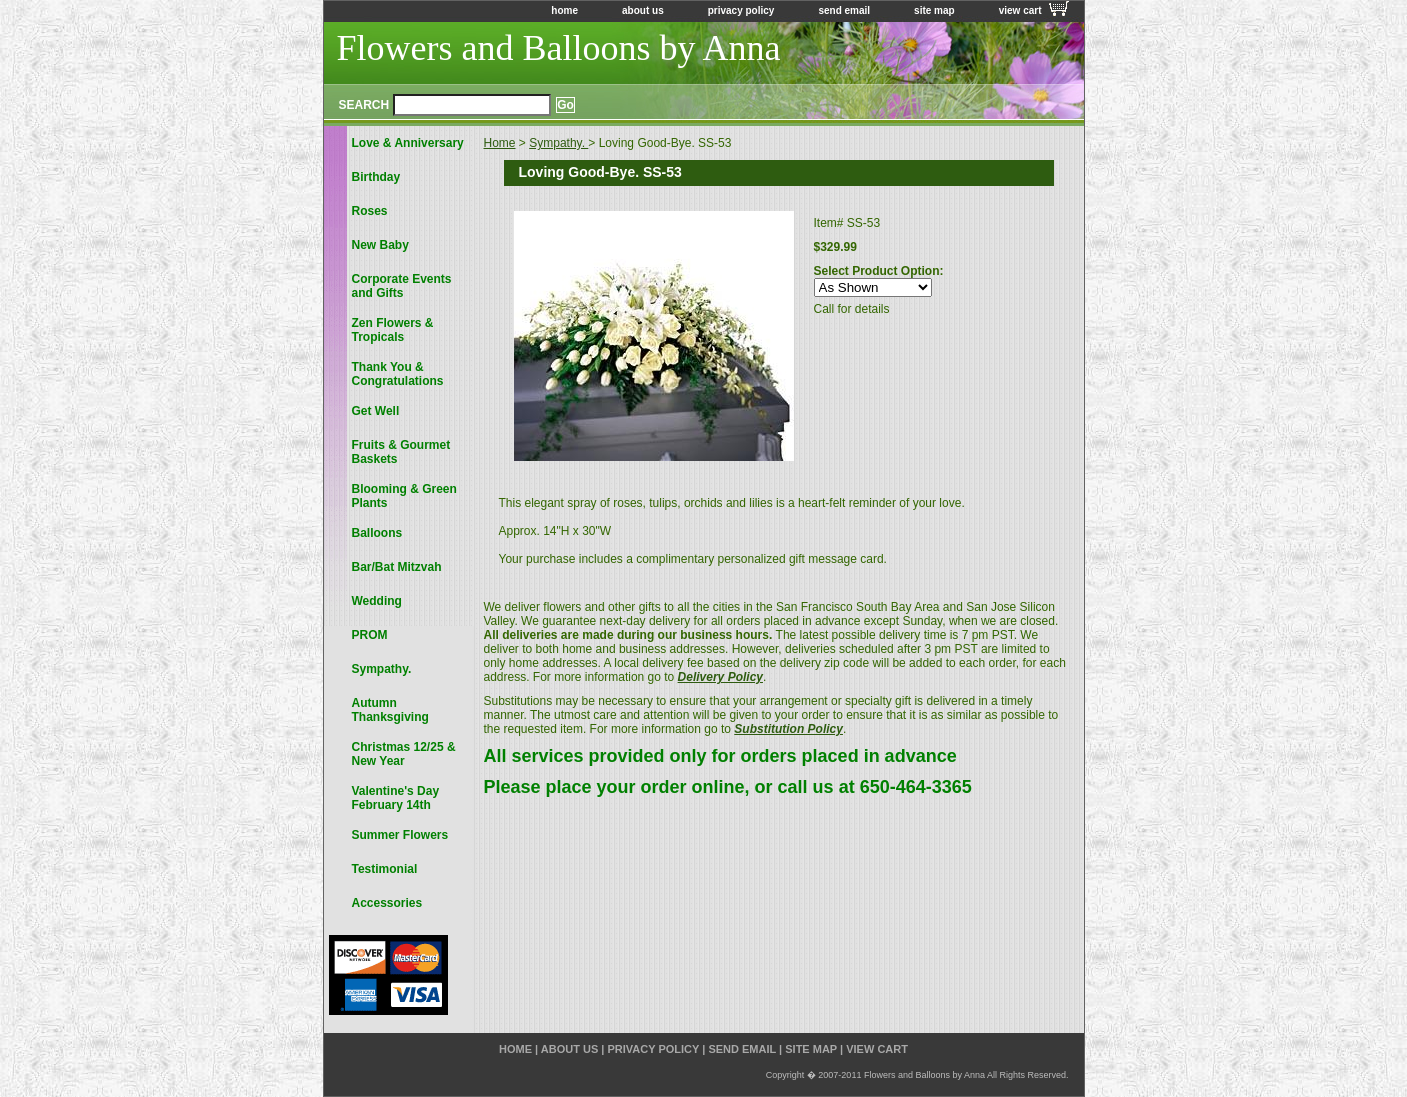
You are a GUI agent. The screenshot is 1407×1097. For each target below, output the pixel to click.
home (564, 10)
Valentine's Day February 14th (396, 798)
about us (643, 10)
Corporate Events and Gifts (402, 286)
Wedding (377, 601)
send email (844, 10)
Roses (370, 211)
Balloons (377, 533)
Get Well (376, 411)
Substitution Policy (788, 729)
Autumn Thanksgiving (390, 710)
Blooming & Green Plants (404, 496)
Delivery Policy (720, 677)
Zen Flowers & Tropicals (393, 330)
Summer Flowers (400, 835)
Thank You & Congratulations (398, 374)
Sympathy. (558, 143)
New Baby (380, 245)
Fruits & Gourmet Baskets (401, 452)
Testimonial (385, 869)
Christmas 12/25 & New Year (404, 754)
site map (934, 10)
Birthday (376, 177)
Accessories (387, 903)
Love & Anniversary (408, 143)
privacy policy (741, 10)
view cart (1020, 10)
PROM (370, 635)
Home (500, 143)
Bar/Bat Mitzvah (397, 567)
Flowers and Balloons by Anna (559, 48)
